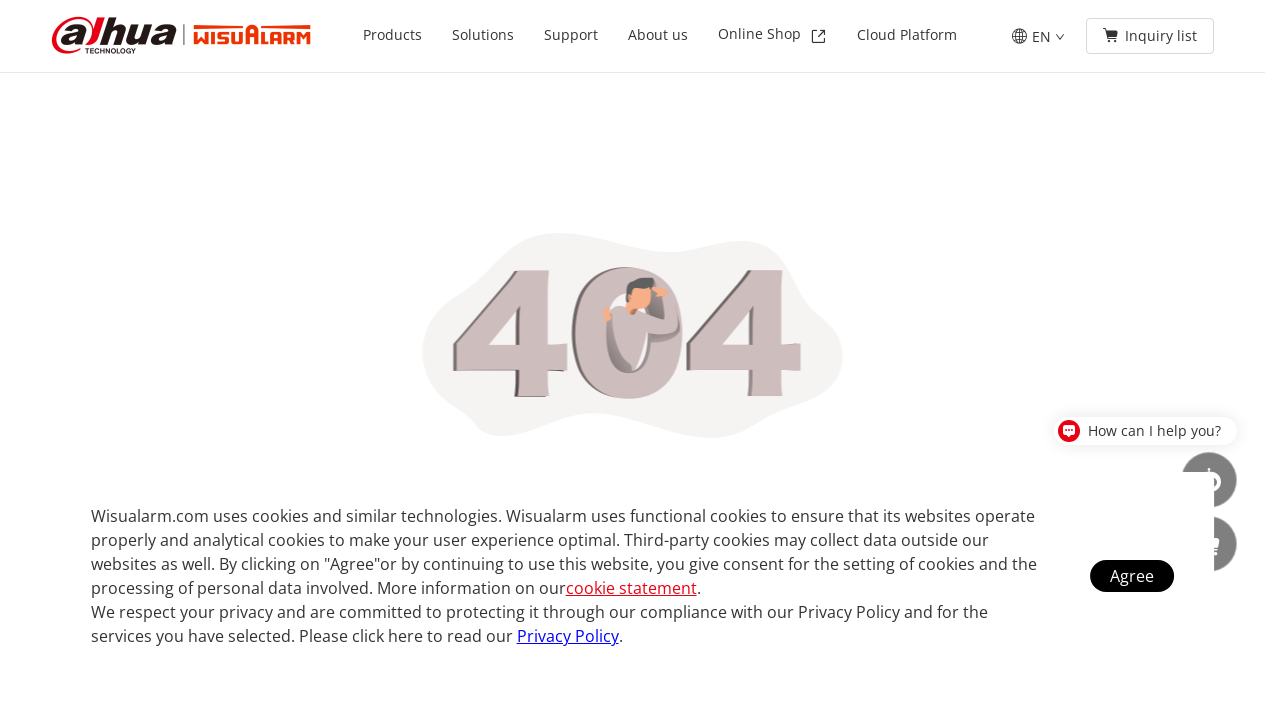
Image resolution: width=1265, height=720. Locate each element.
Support (571, 34)
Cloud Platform (907, 34)
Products (392, 34)
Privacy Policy (568, 636)
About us (658, 34)
